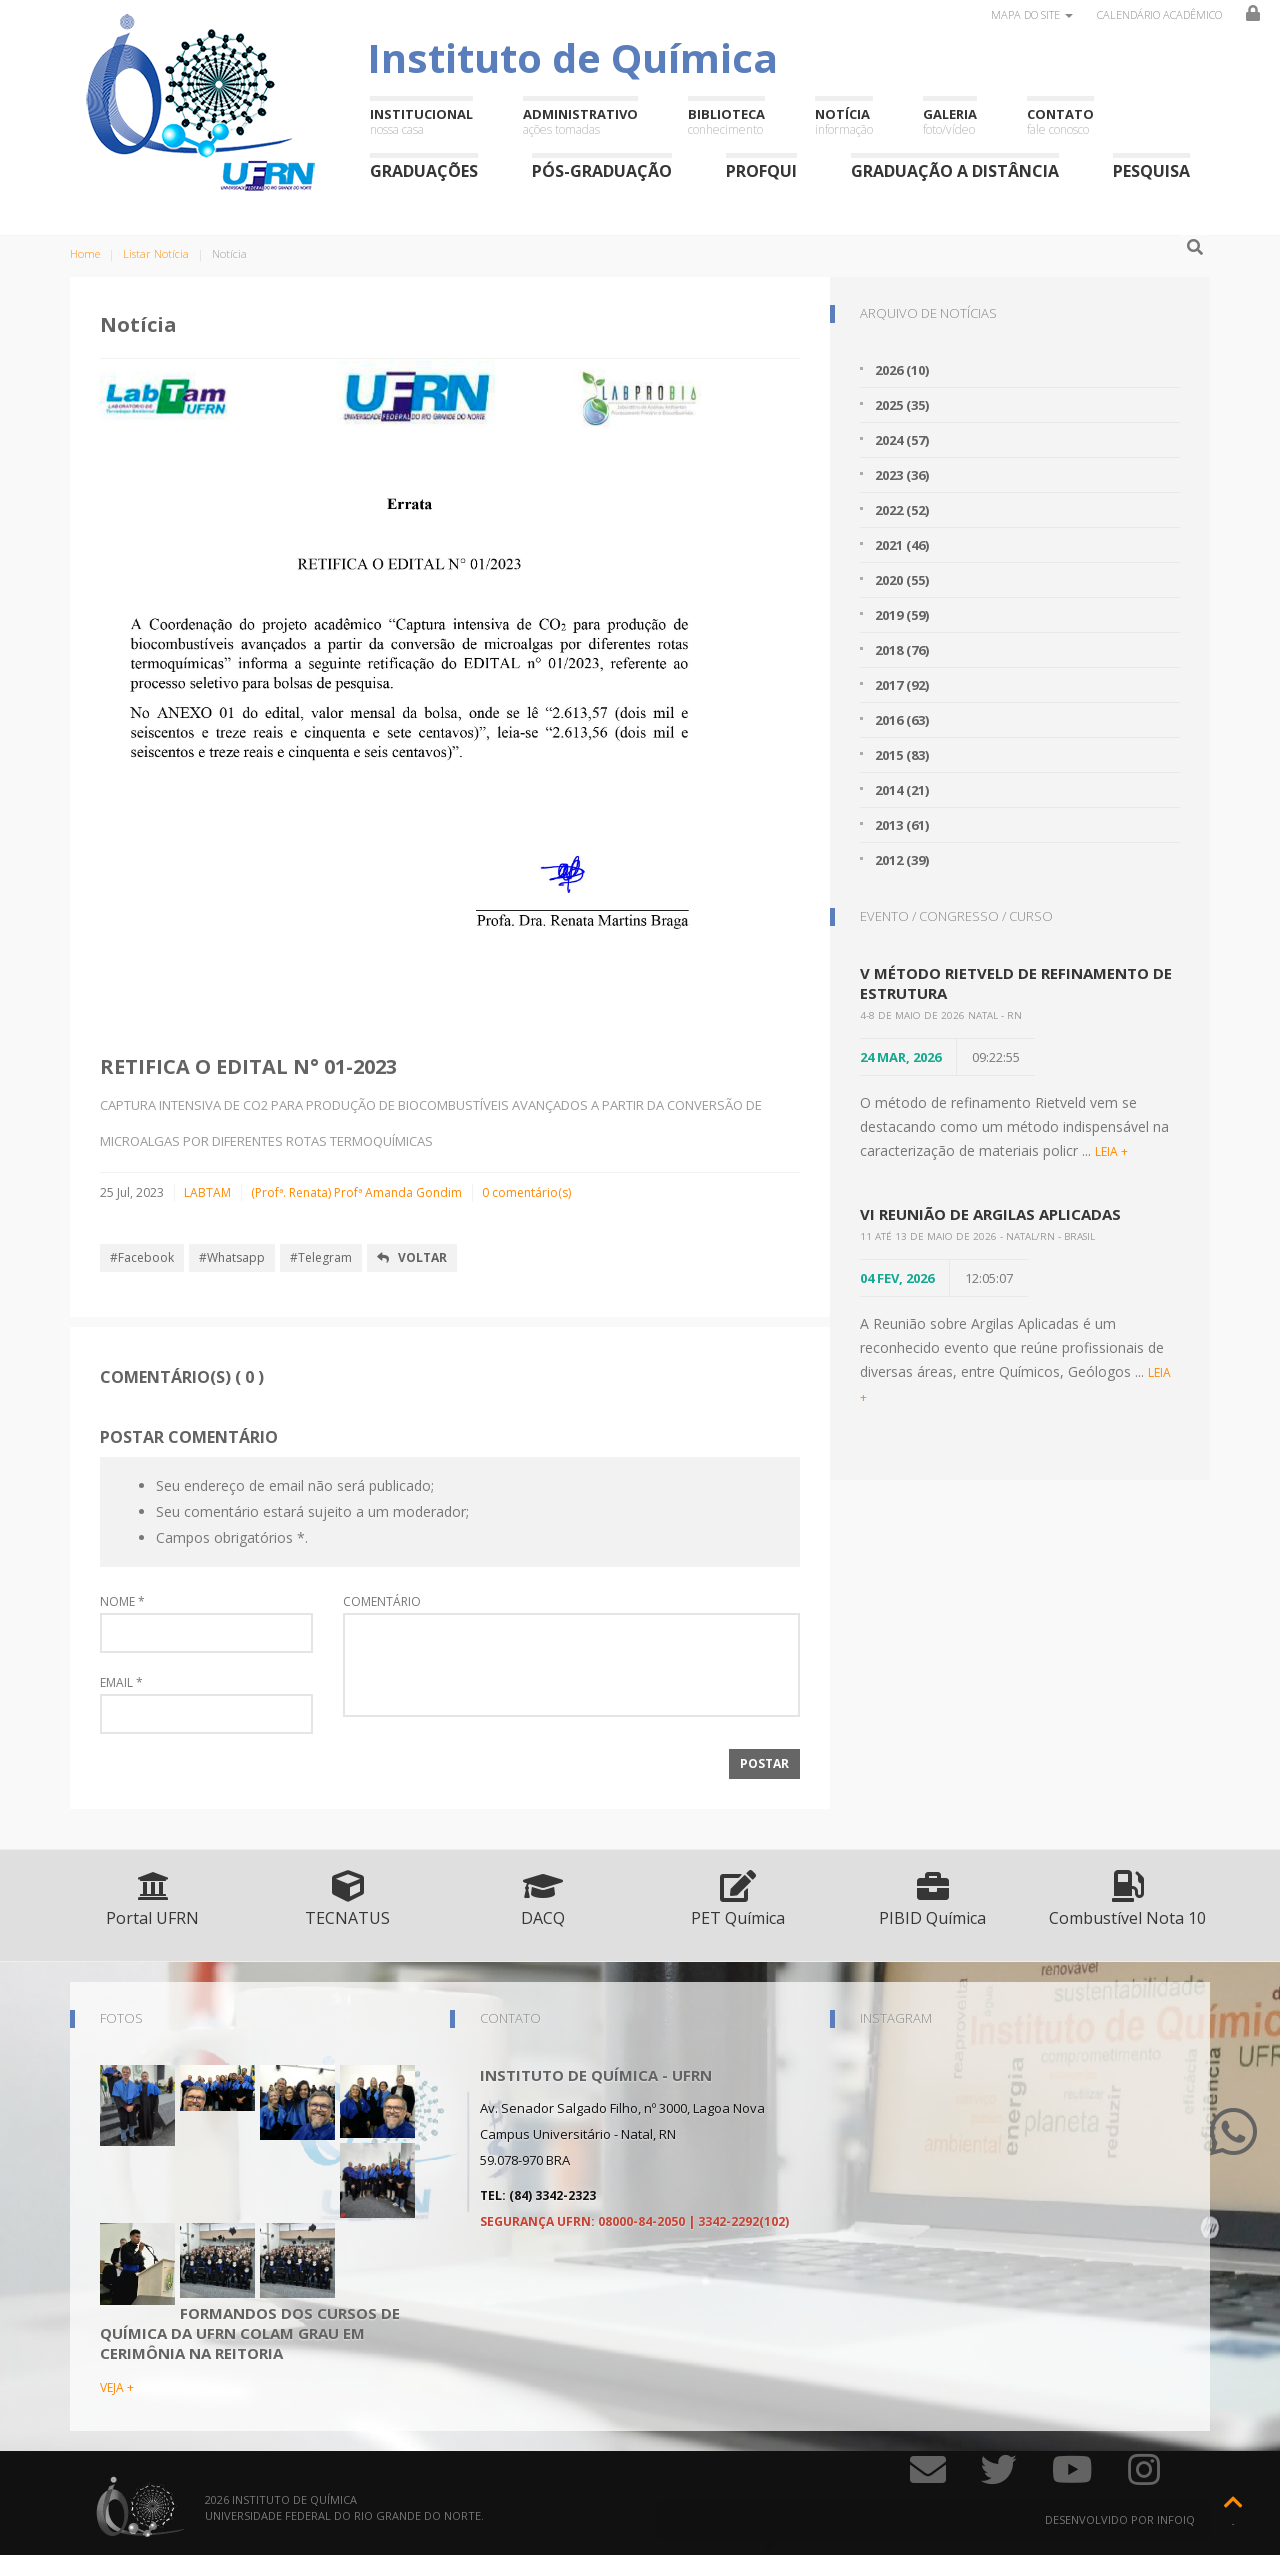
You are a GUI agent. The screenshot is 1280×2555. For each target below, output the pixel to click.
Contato (1060, 121)
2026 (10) (902, 370)
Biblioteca (726, 121)
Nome (122, 1602)
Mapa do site (1032, 14)
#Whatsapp (232, 1257)
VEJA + (117, 2387)
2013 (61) (902, 825)
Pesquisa (1151, 170)
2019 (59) (902, 615)
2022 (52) (902, 510)
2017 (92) (902, 685)
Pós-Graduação (602, 170)
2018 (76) (902, 650)
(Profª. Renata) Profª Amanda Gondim (356, 1192)
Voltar (412, 1257)
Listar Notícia (156, 253)
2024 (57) (902, 440)
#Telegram (321, 1257)
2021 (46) (902, 545)
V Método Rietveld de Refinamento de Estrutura (1016, 983)
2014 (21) (902, 790)
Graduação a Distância (955, 170)
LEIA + (1111, 1151)
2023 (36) (902, 475)
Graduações (424, 170)
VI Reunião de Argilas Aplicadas (990, 1214)
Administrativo (580, 121)
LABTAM (207, 1192)
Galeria (950, 121)
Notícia (844, 121)
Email (121, 1683)
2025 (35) (902, 405)
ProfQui (761, 170)
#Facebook (142, 1257)
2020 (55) (902, 580)
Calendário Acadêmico (1159, 14)
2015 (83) (902, 755)
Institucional (421, 121)
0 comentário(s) (526, 1192)
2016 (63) (902, 720)
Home (85, 253)
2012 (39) (902, 860)
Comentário (382, 1602)
